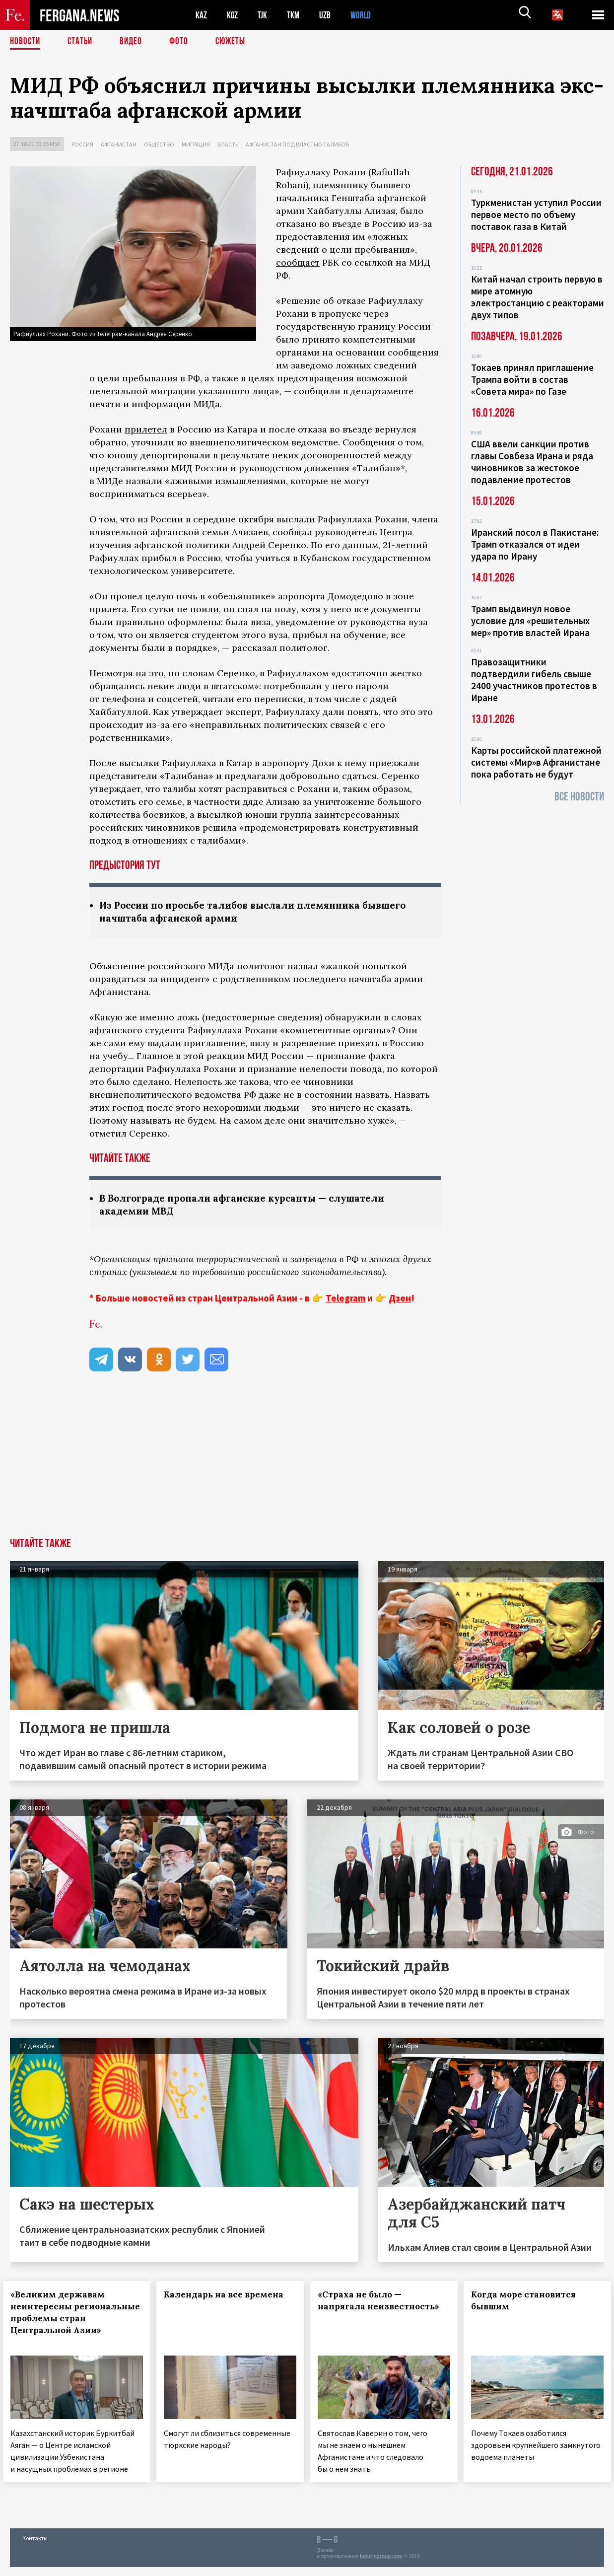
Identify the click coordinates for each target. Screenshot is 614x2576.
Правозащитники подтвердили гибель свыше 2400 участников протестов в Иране (534, 680)
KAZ (202, 15)
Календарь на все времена (210, 2302)
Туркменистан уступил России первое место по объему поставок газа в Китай (536, 214)
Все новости (579, 796)
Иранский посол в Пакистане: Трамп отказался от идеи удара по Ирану (535, 544)
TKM (299, 15)
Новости (26, 42)
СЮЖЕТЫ (236, 42)
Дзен (400, 1300)
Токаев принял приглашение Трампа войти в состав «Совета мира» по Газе (532, 379)
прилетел (146, 429)
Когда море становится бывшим (530, 2302)
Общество (159, 144)
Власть (227, 144)
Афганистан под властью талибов (297, 144)
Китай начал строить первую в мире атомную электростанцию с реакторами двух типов (537, 297)
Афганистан (118, 144)
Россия (82, 144)
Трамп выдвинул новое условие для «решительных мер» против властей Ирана (530, 621)
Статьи (82, 42)
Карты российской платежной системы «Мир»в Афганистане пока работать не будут (536, 762)
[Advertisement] (307, 1465)
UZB (332, 15)
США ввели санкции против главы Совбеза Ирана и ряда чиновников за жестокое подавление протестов (532, 462)
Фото (183, 42)
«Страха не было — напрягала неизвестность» (367, 2308)
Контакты (35, 2547)
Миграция (196, 144)
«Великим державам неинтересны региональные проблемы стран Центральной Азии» (75, 2320)
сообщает (298, 262)
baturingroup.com (381, 2565)
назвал (302, 967)
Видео (134, 42)
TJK (266, 15)
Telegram (345, 1300)
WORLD (370, 15)
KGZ (234, 15)
